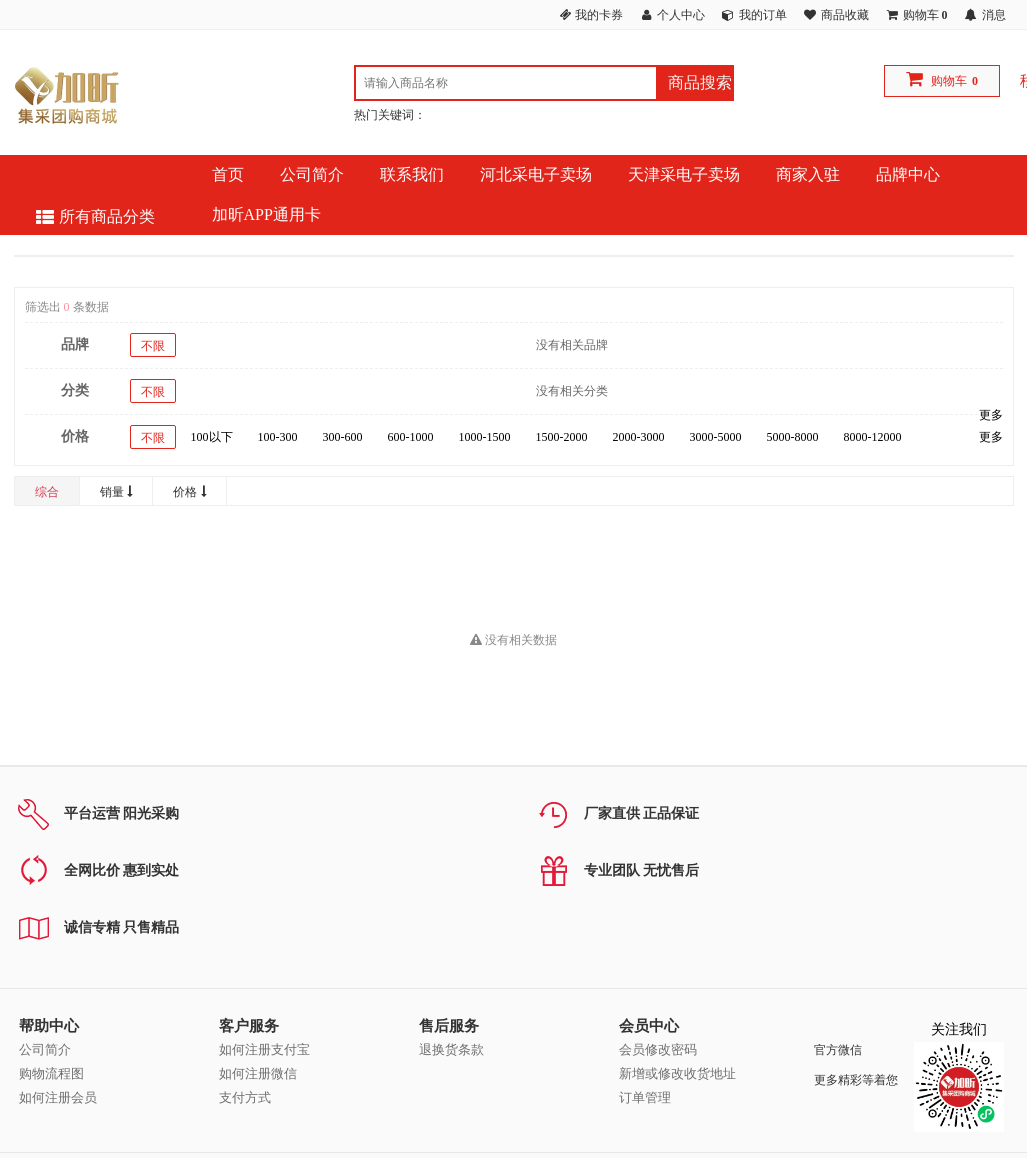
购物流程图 (51, 1073)
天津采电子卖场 (684, 174)
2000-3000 (639, 437)
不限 (153, 346)
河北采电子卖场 (536, 174)
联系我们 (412, 174)
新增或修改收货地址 (677, 1073)
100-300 (278, 437)
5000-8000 (793, 437)
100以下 (212, 437)
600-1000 (411, 437)
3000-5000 (716, 437)
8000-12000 (873, 437)
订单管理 (645, 1097)
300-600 (343, 437)
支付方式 (245, 1097)
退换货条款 (451, 1049)
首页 (228, 174)
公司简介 (312, 174)
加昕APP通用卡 (266, 214)
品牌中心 (908, 174)
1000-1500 (485, 437)
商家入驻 (808, 174)
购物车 (949, 81)
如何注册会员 (58, 1097)
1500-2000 (562, 437)
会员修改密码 (658, 1049)
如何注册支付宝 (264, 1049)
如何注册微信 (258, 1073)
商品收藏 (845, 15)
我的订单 (763, 15)
